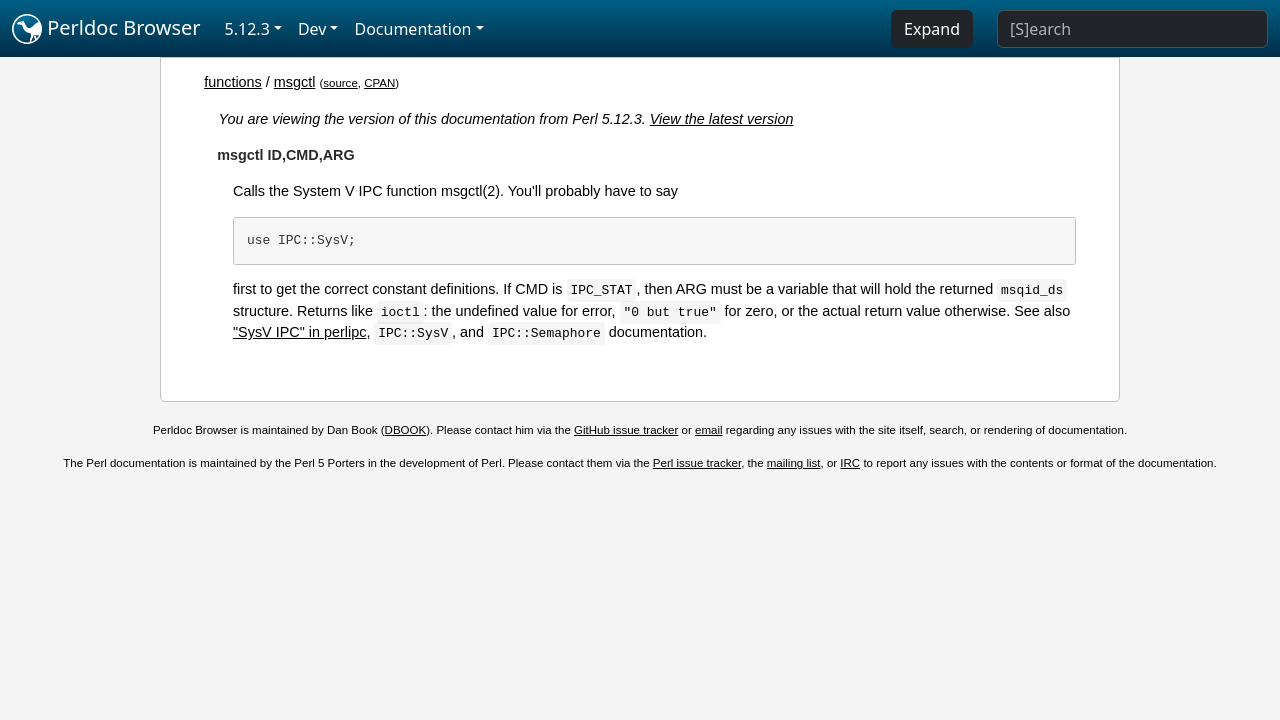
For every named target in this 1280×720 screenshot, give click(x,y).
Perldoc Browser (106, 29)
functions (233, 82)
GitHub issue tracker (626, 430)
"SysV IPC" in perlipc (299, 332)
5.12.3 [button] (247, 29)
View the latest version (722, 119)
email (709, 430)
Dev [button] (312, 29)
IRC (850, 463)
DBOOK (406, 430)
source (340, 83)
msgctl (295, 82)
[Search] (1132, 29)
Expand (932, 29)
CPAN (379, 83)
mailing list (794, 463)
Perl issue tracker (697, 463)
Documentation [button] (412, 29)
